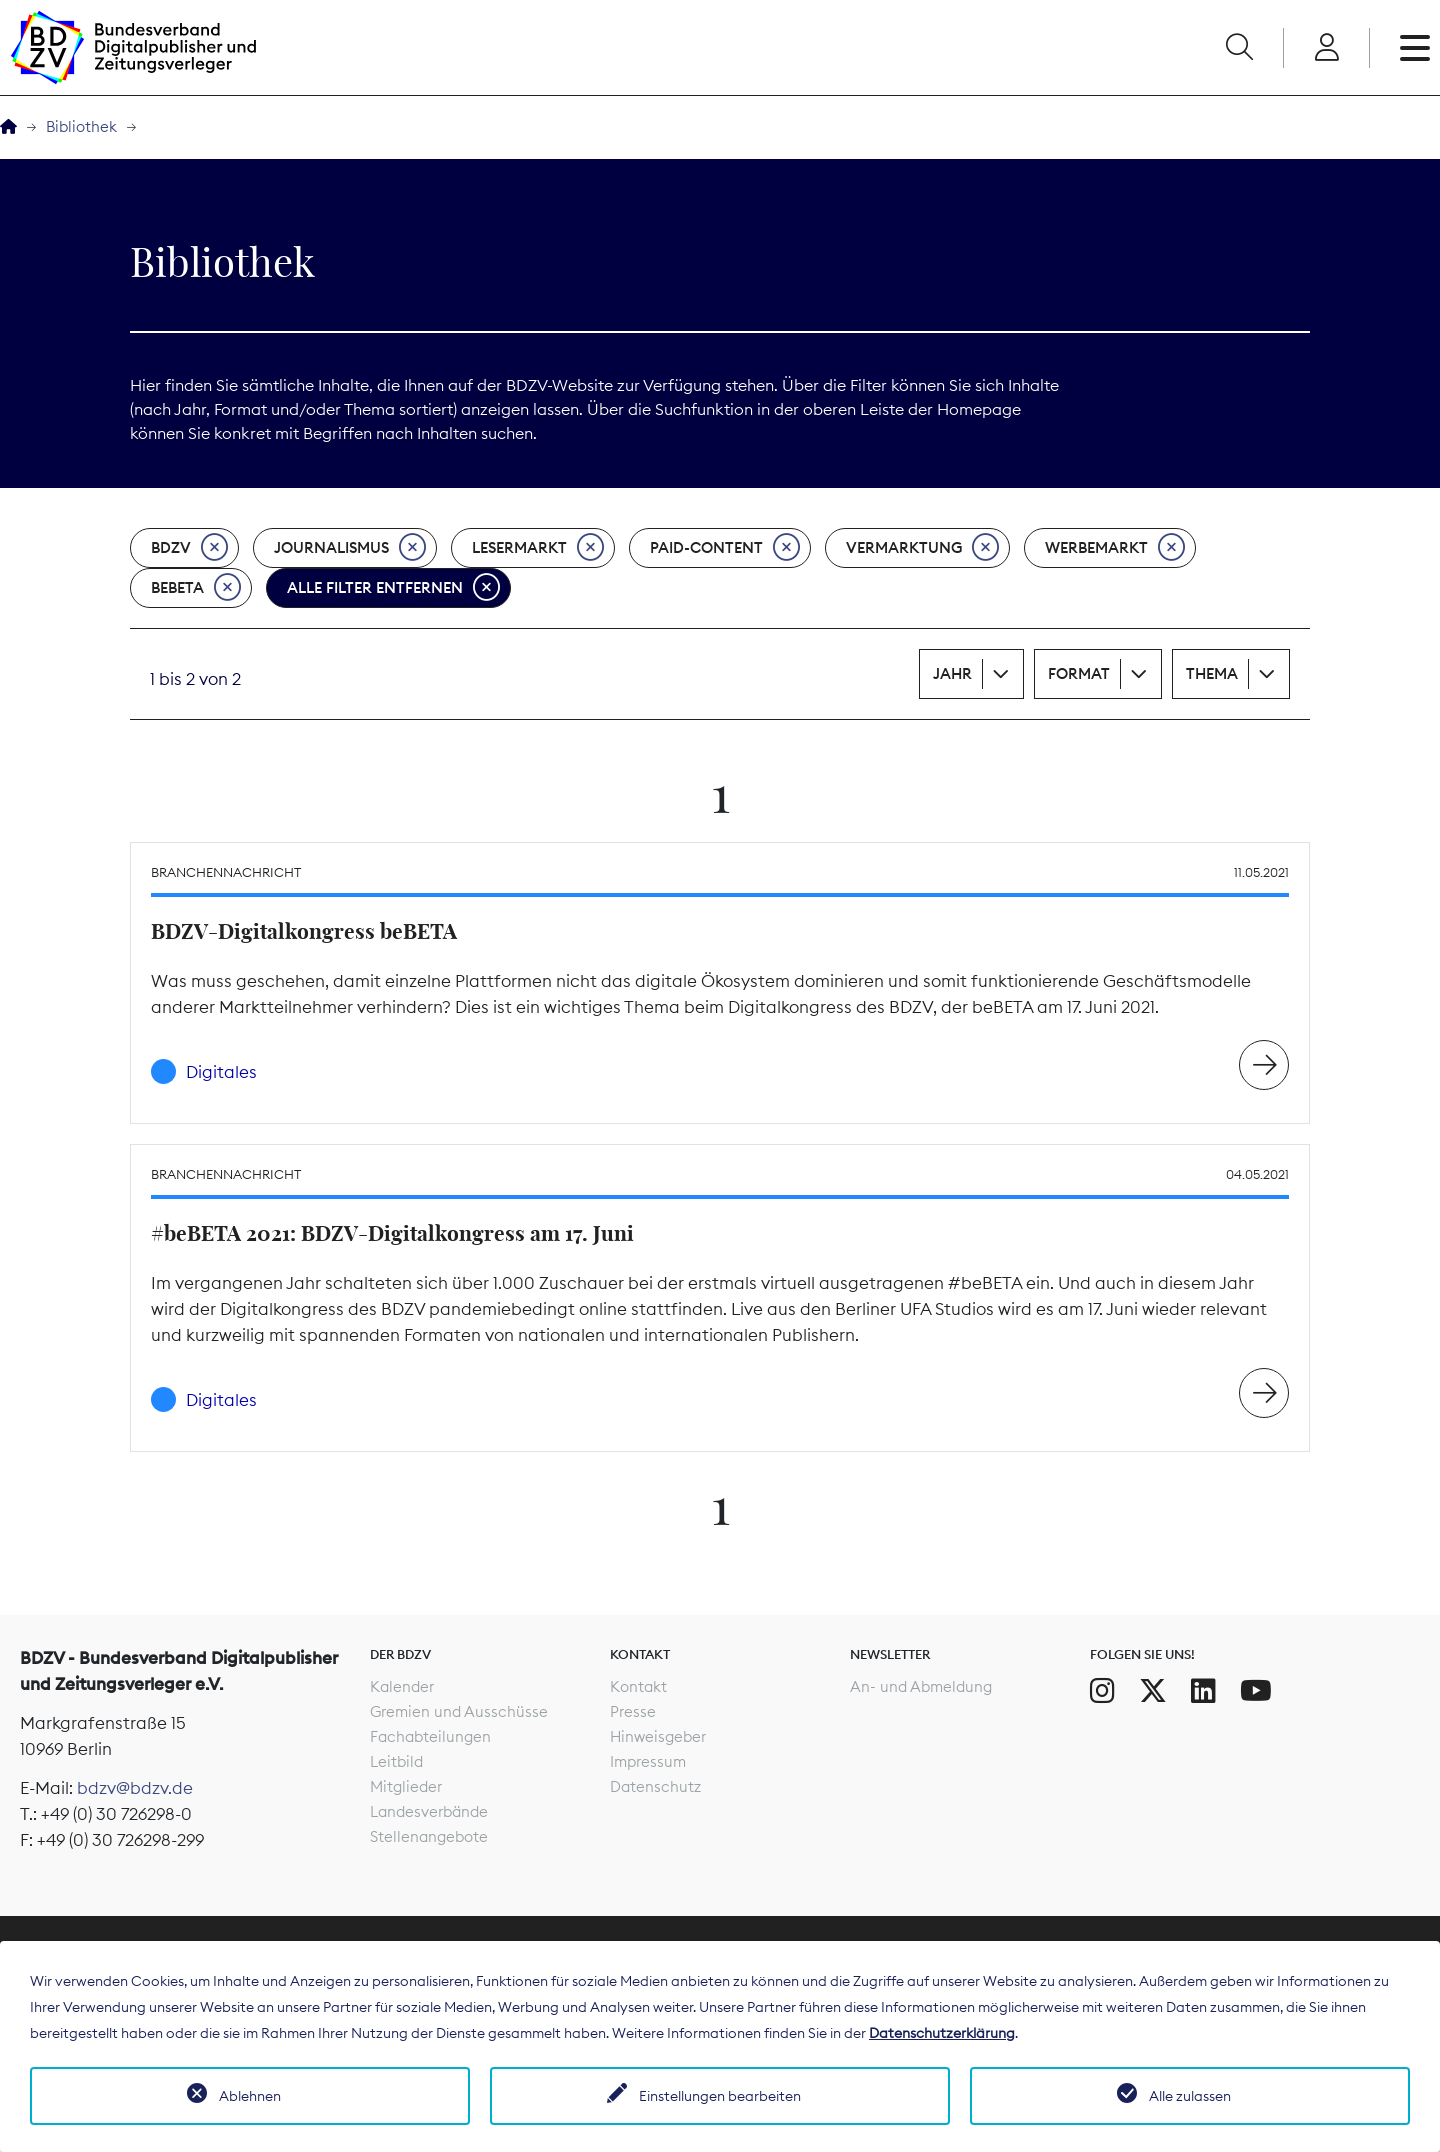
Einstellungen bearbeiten (720, 2096)
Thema (1212, 673)
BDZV (189, 548)
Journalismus (350, 548)
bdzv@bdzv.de (135, 1788)
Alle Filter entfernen (393, 588)
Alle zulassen (1190, 2096)
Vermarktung (922, 548)
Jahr (952, 673)
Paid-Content (725, 548)
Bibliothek (81, 126)
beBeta (196, 588)
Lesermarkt (538, 548)
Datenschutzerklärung (942, 2033)
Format (1079, 673)
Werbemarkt (1115, 548)
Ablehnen (250, 2096)
